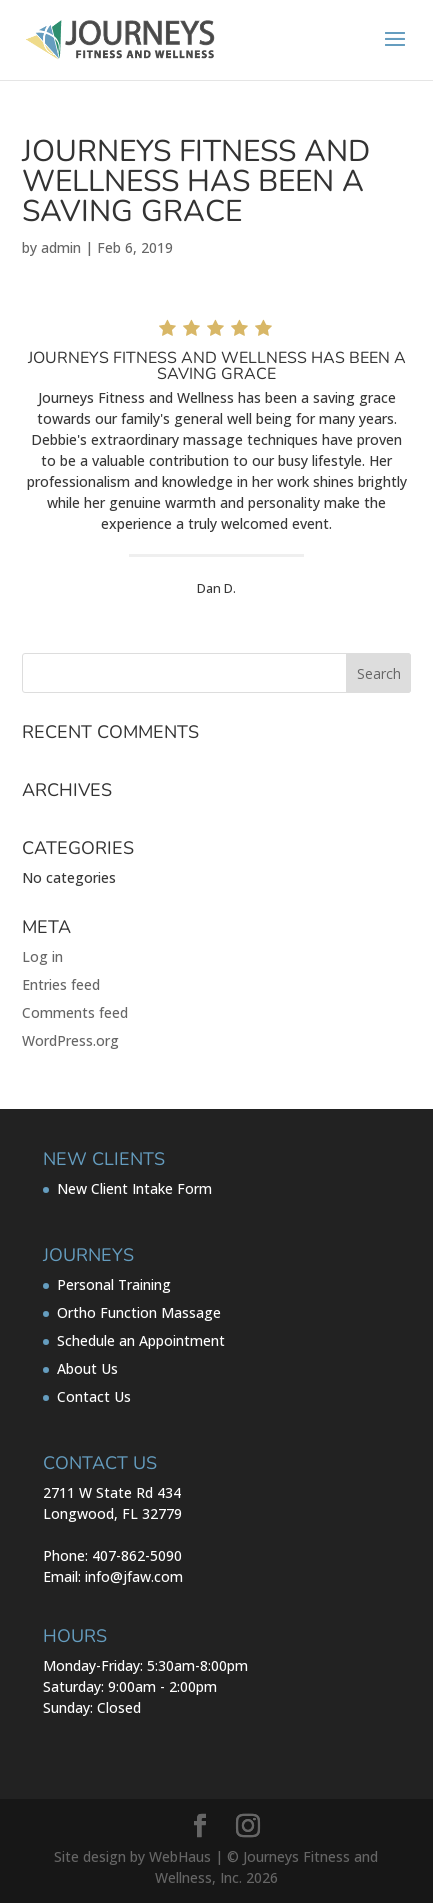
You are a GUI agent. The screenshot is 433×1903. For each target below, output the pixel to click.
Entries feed (61, 984)
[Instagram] (248, 1826)
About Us (87, 1368)
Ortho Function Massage (139, 1312)
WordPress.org (70, 1040)
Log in (42, 956)
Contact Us (94, 1396)
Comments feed (75, 1012)
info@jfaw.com (134, 1576)
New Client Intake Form (134, 1188)
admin (61, 247)
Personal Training (114, 1284)
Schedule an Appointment (141, 1340)
